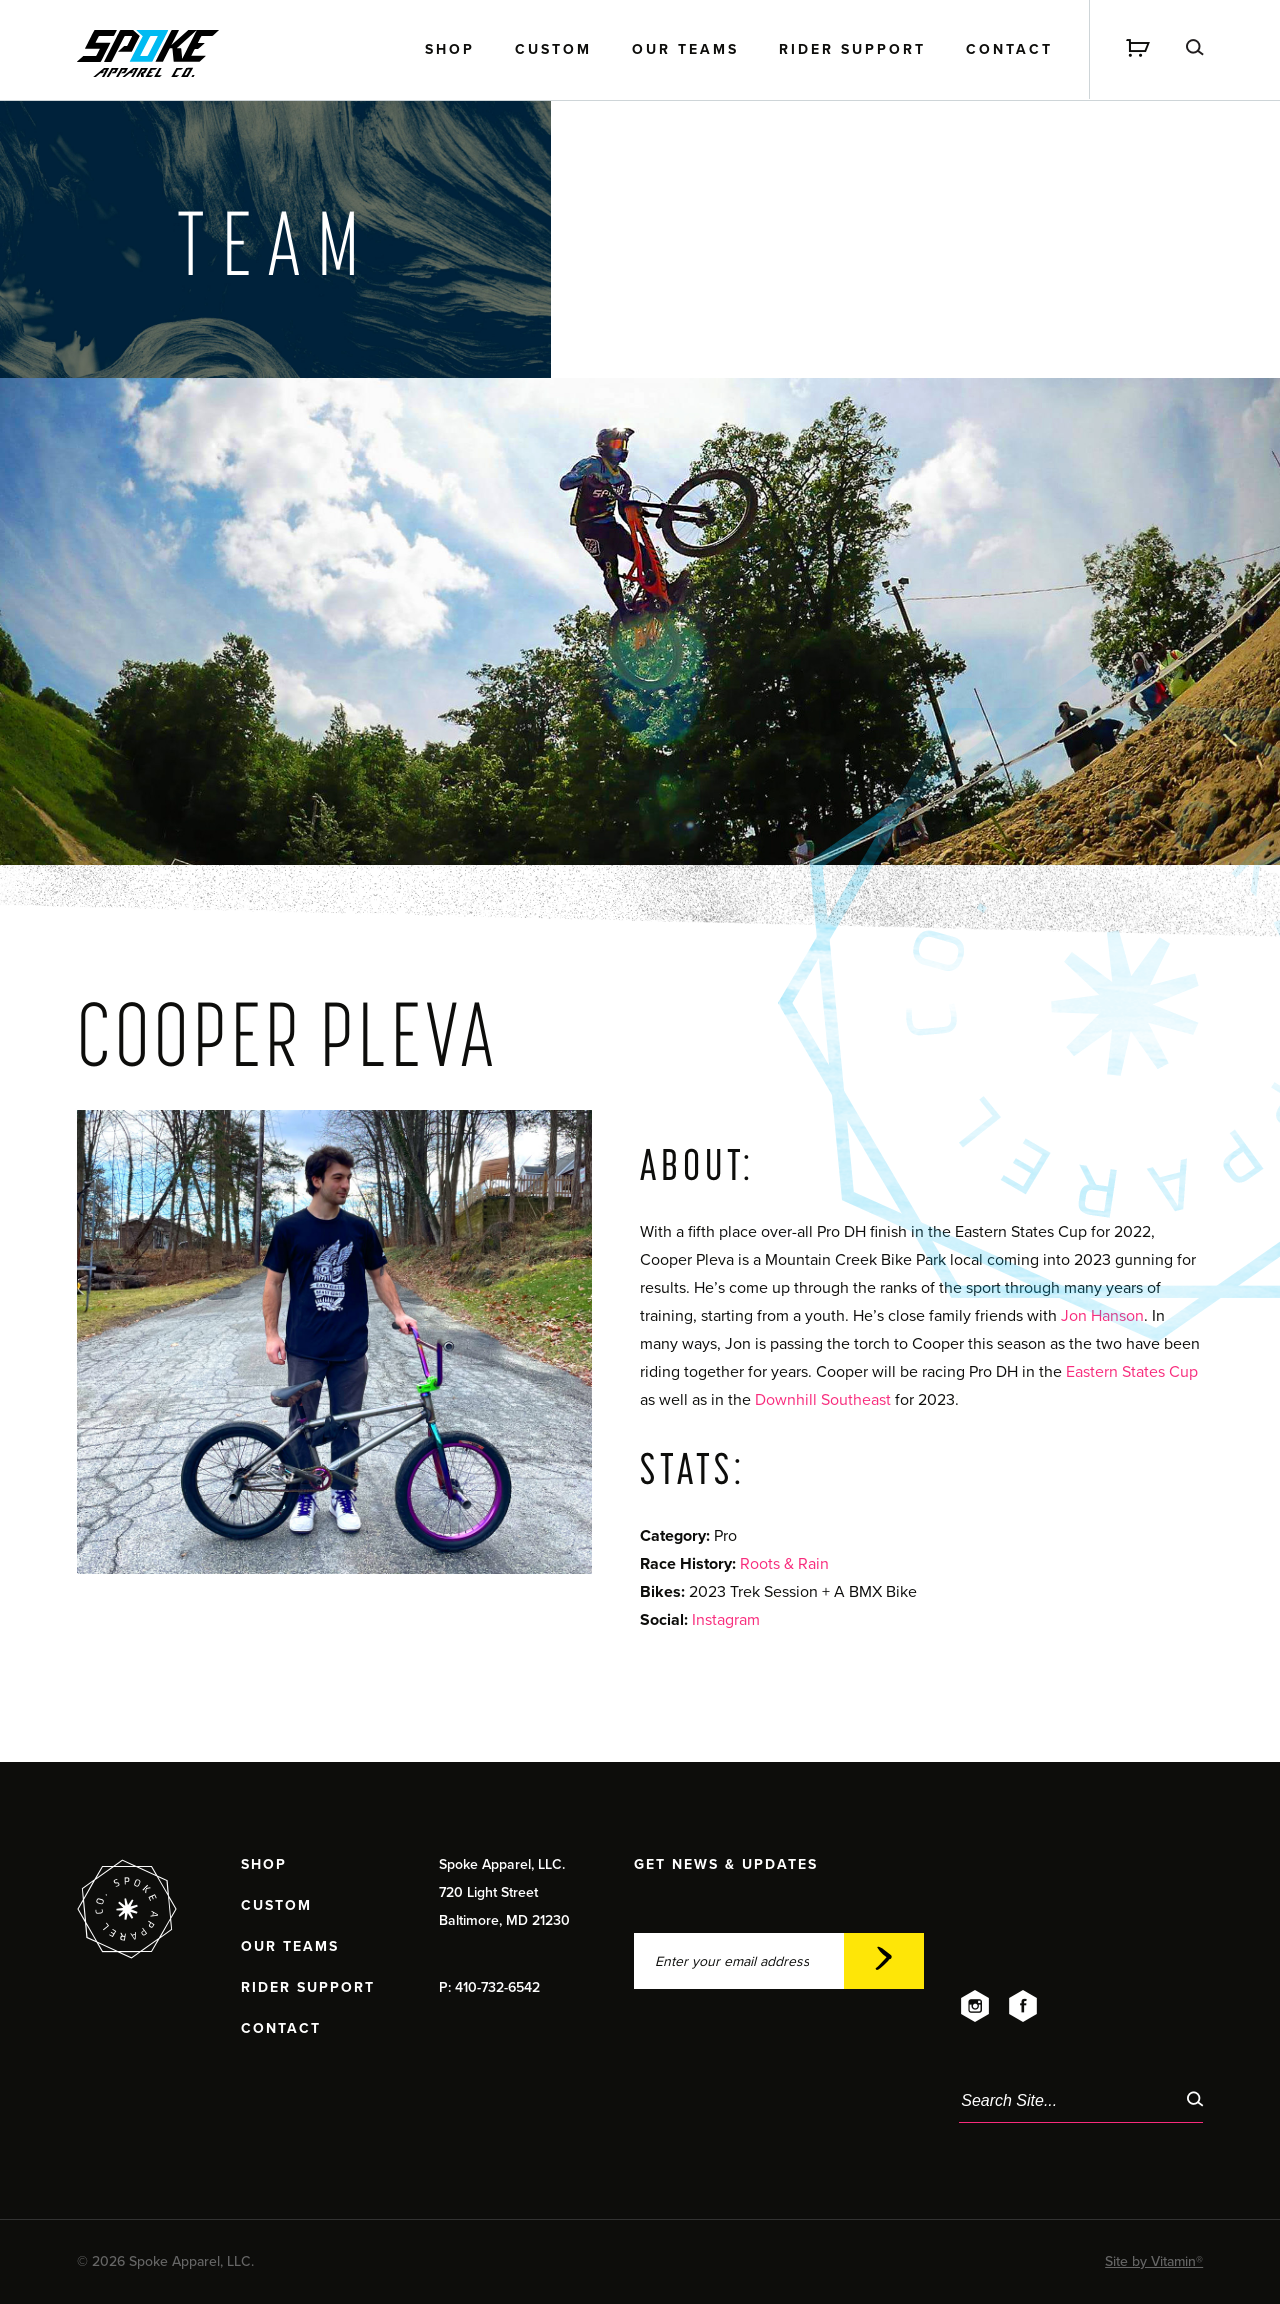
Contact (1009, 50)
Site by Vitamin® (1154, 2261)
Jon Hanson (1102, 1316)
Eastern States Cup (1132, 1372)
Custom (553, 50)
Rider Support (852, 50)
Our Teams (685, 50)
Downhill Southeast (823, 1400)
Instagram (726, 1620)
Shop (450, 50)
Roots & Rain (784, 1564)
